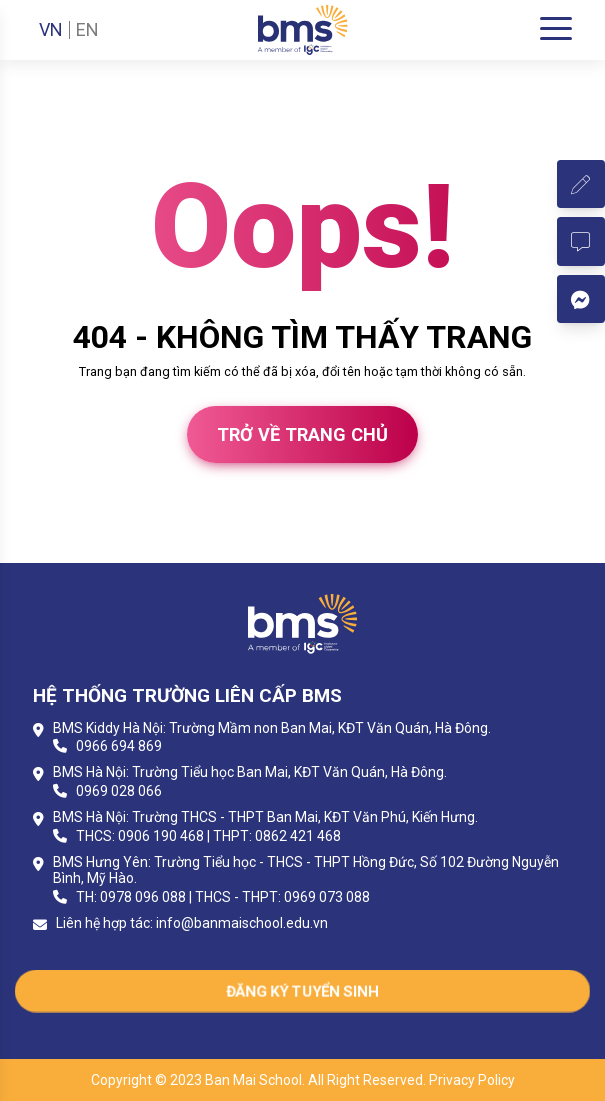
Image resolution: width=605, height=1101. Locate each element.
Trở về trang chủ (302, 434)
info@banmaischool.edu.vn (242, 923)
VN (51, 30)
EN (87, 30)
